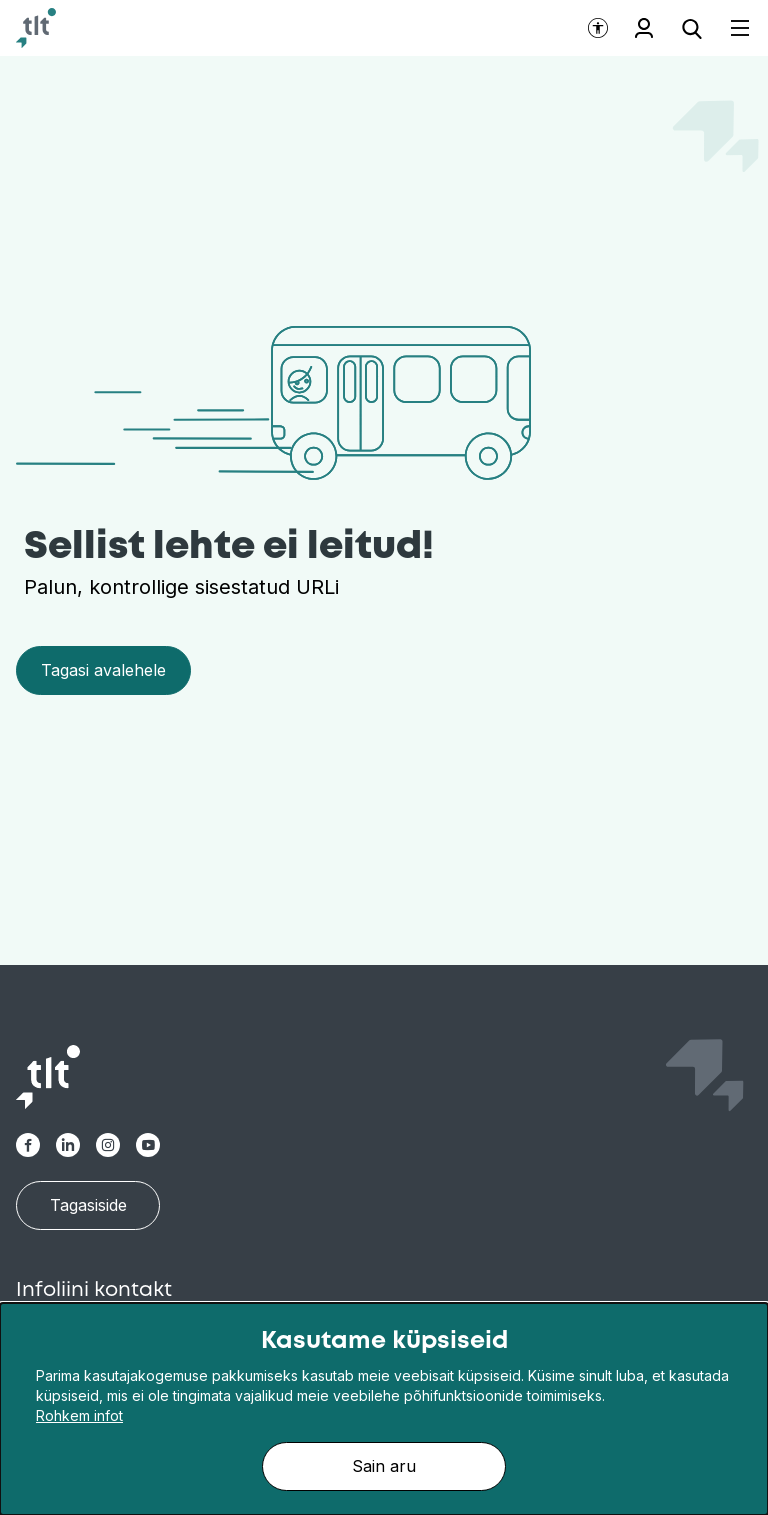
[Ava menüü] (728, 28)
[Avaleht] (36, 28)
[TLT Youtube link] (148, 1145)
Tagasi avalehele (103, 670)
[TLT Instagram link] (108, 1145)
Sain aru (384, 1466)
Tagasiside (88, 1205)
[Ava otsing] (692, 28)
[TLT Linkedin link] (68, 1145)
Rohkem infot (79, 1415)
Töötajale (644, 28)
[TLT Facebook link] (28, 1145)
